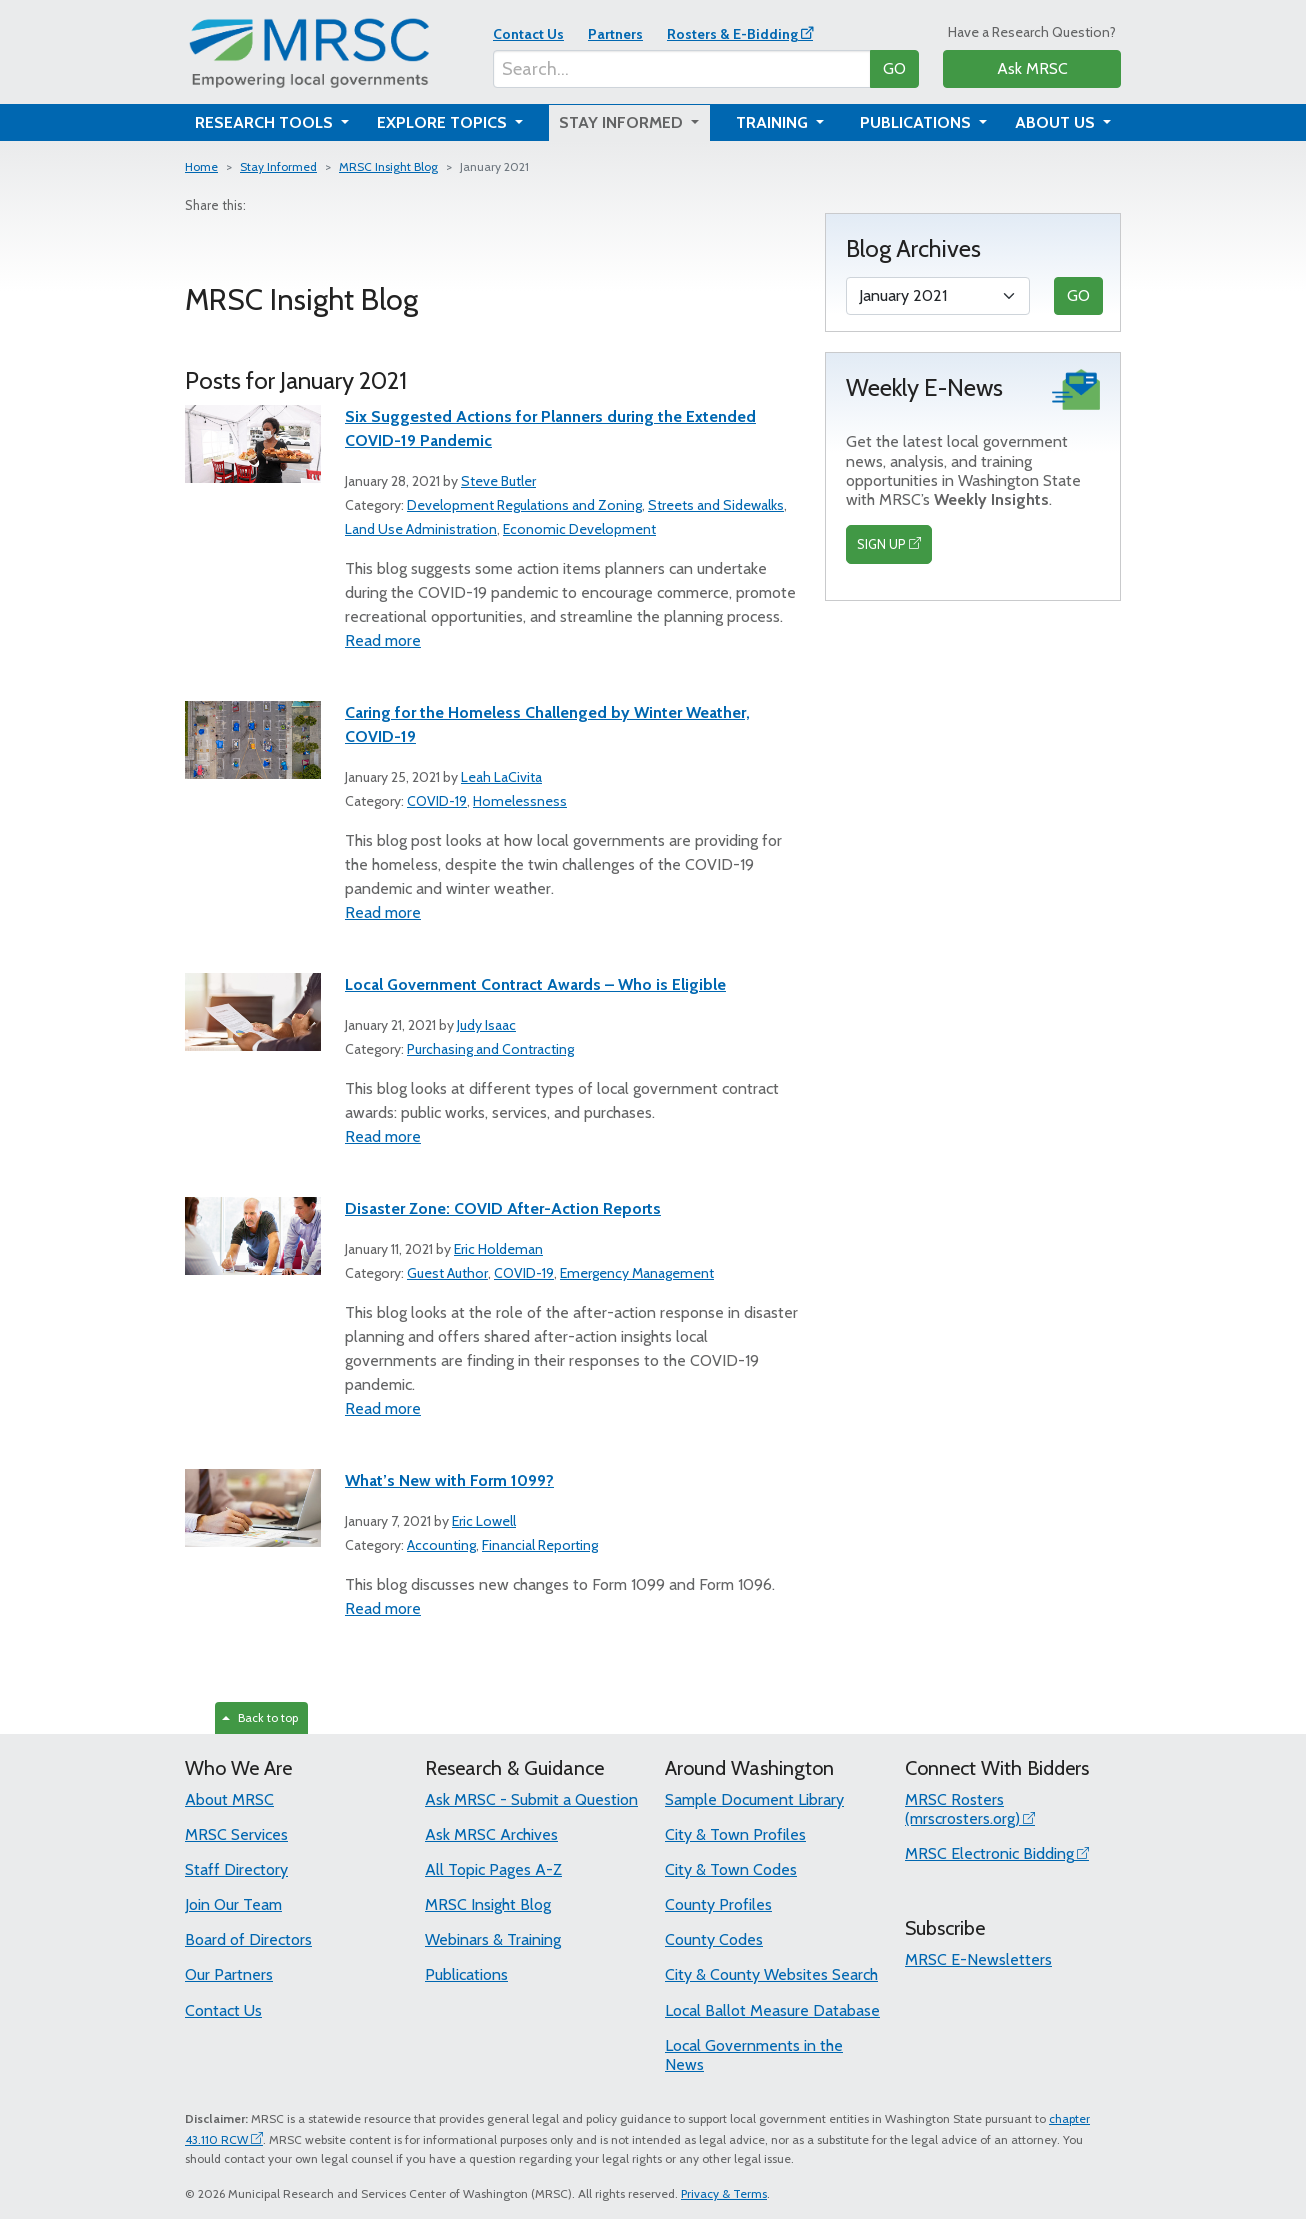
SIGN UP (881, 544)
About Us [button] (1057, 122)
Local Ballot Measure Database (772, 2010)
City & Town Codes (731, 1869)
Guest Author (447, 1273)
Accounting (441, 1545)
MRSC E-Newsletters (978, 1959)
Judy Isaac (486, 1025)
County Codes (714, 1939)
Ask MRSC (1032, 68)
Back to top (260, 1717)
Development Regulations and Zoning (524, 505)
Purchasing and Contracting (490, 1049)
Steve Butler (498, 481)
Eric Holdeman (498, 1249)
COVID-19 (437, 801)
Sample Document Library (754, 1799)
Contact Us (528, 34)
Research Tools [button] (266, 122)
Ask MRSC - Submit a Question (531, 1799)
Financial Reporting (540, 1545)
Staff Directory (236, 1869)
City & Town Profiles (735, 1834)
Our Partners (229, 1974)
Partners (615, 34)
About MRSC (229, 1799)
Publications (466, 1974)
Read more (383, 640)
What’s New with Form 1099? (449, 1480)
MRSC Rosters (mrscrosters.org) (962, 1809)
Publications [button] (917, 122)
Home (201, 166)
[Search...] (682, 69)
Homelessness (520, 801)
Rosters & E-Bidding (732, 34)
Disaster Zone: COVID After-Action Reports (503, 1208)
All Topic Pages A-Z (493, 1869)
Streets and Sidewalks (716, 505)
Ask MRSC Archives (491, 1834)
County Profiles (718, 1904)
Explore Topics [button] (444, 122)
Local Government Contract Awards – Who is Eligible (535, 984)
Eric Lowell (484, 1521)
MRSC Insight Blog (388, 166)
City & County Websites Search (771, 1974)
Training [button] (774, 122)
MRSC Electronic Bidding (989, 1853)
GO (894, 68)
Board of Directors (248, 1939)
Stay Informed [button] (623, 122)
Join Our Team (233, 1904)
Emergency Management (637, 1273)
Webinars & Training (493, 1939)
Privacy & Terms (724, 2193)
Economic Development (579, 529)
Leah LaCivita (501, 777)
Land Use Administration (421, 529)
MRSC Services (236, 1834)
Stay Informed (278, 166)
